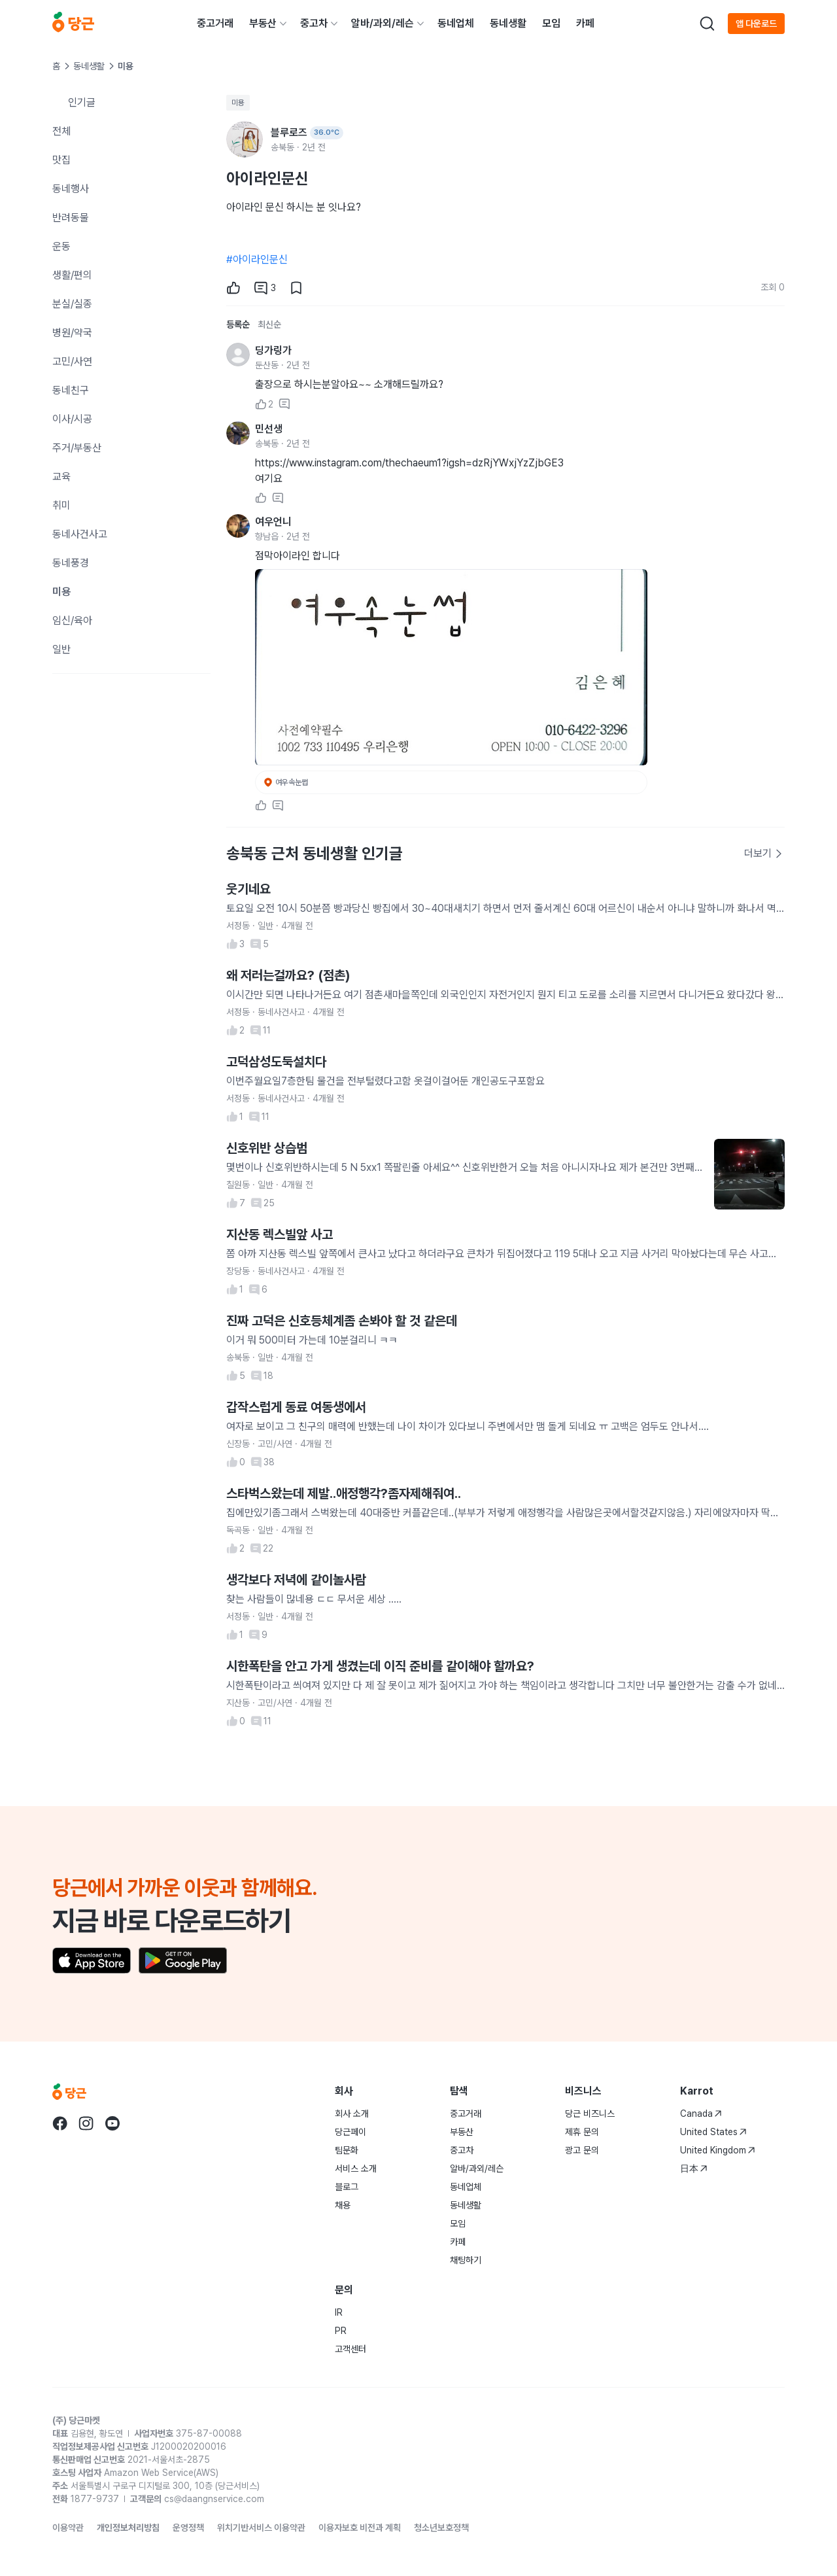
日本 (694, 2168)
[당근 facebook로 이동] (60, 2123)
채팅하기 (465, 2260)
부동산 (263, 23)
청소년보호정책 (441, 2527)
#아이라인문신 (257, 259)
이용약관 (68, 2527)
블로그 (346, 2187)
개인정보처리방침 (128, 2527)
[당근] (73, 23)
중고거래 (215, 23)
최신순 (269, 324)
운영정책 (188, 2527)
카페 (585, 23)
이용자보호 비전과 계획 (359, 2527)
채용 (342, 2205)
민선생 (268, 429)
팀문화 (346, 2150)
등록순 (238, 324)
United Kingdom (717, 2150)
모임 (551, 23)
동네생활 (508, 23)
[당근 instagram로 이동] (86, 2123)
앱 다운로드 (756, 23)
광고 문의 (582, 2150)
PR (341, 2330)
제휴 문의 (582, 2132)
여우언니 (273, 521)
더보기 (763, 853)
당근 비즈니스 (590, 2113)
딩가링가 (273, 350)
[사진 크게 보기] (451, 667)
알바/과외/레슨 (382, 23)
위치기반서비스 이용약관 (261, 2527)
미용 (238, 102)
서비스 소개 (356, 2168)
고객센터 (350, 2349)
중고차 (314, 23)
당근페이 (350, 2132)
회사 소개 (352, 2113)
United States (713, 2132)
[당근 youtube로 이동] (112, 2123)
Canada (701, 2113)
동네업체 (455, 23)
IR (339, 2312)
